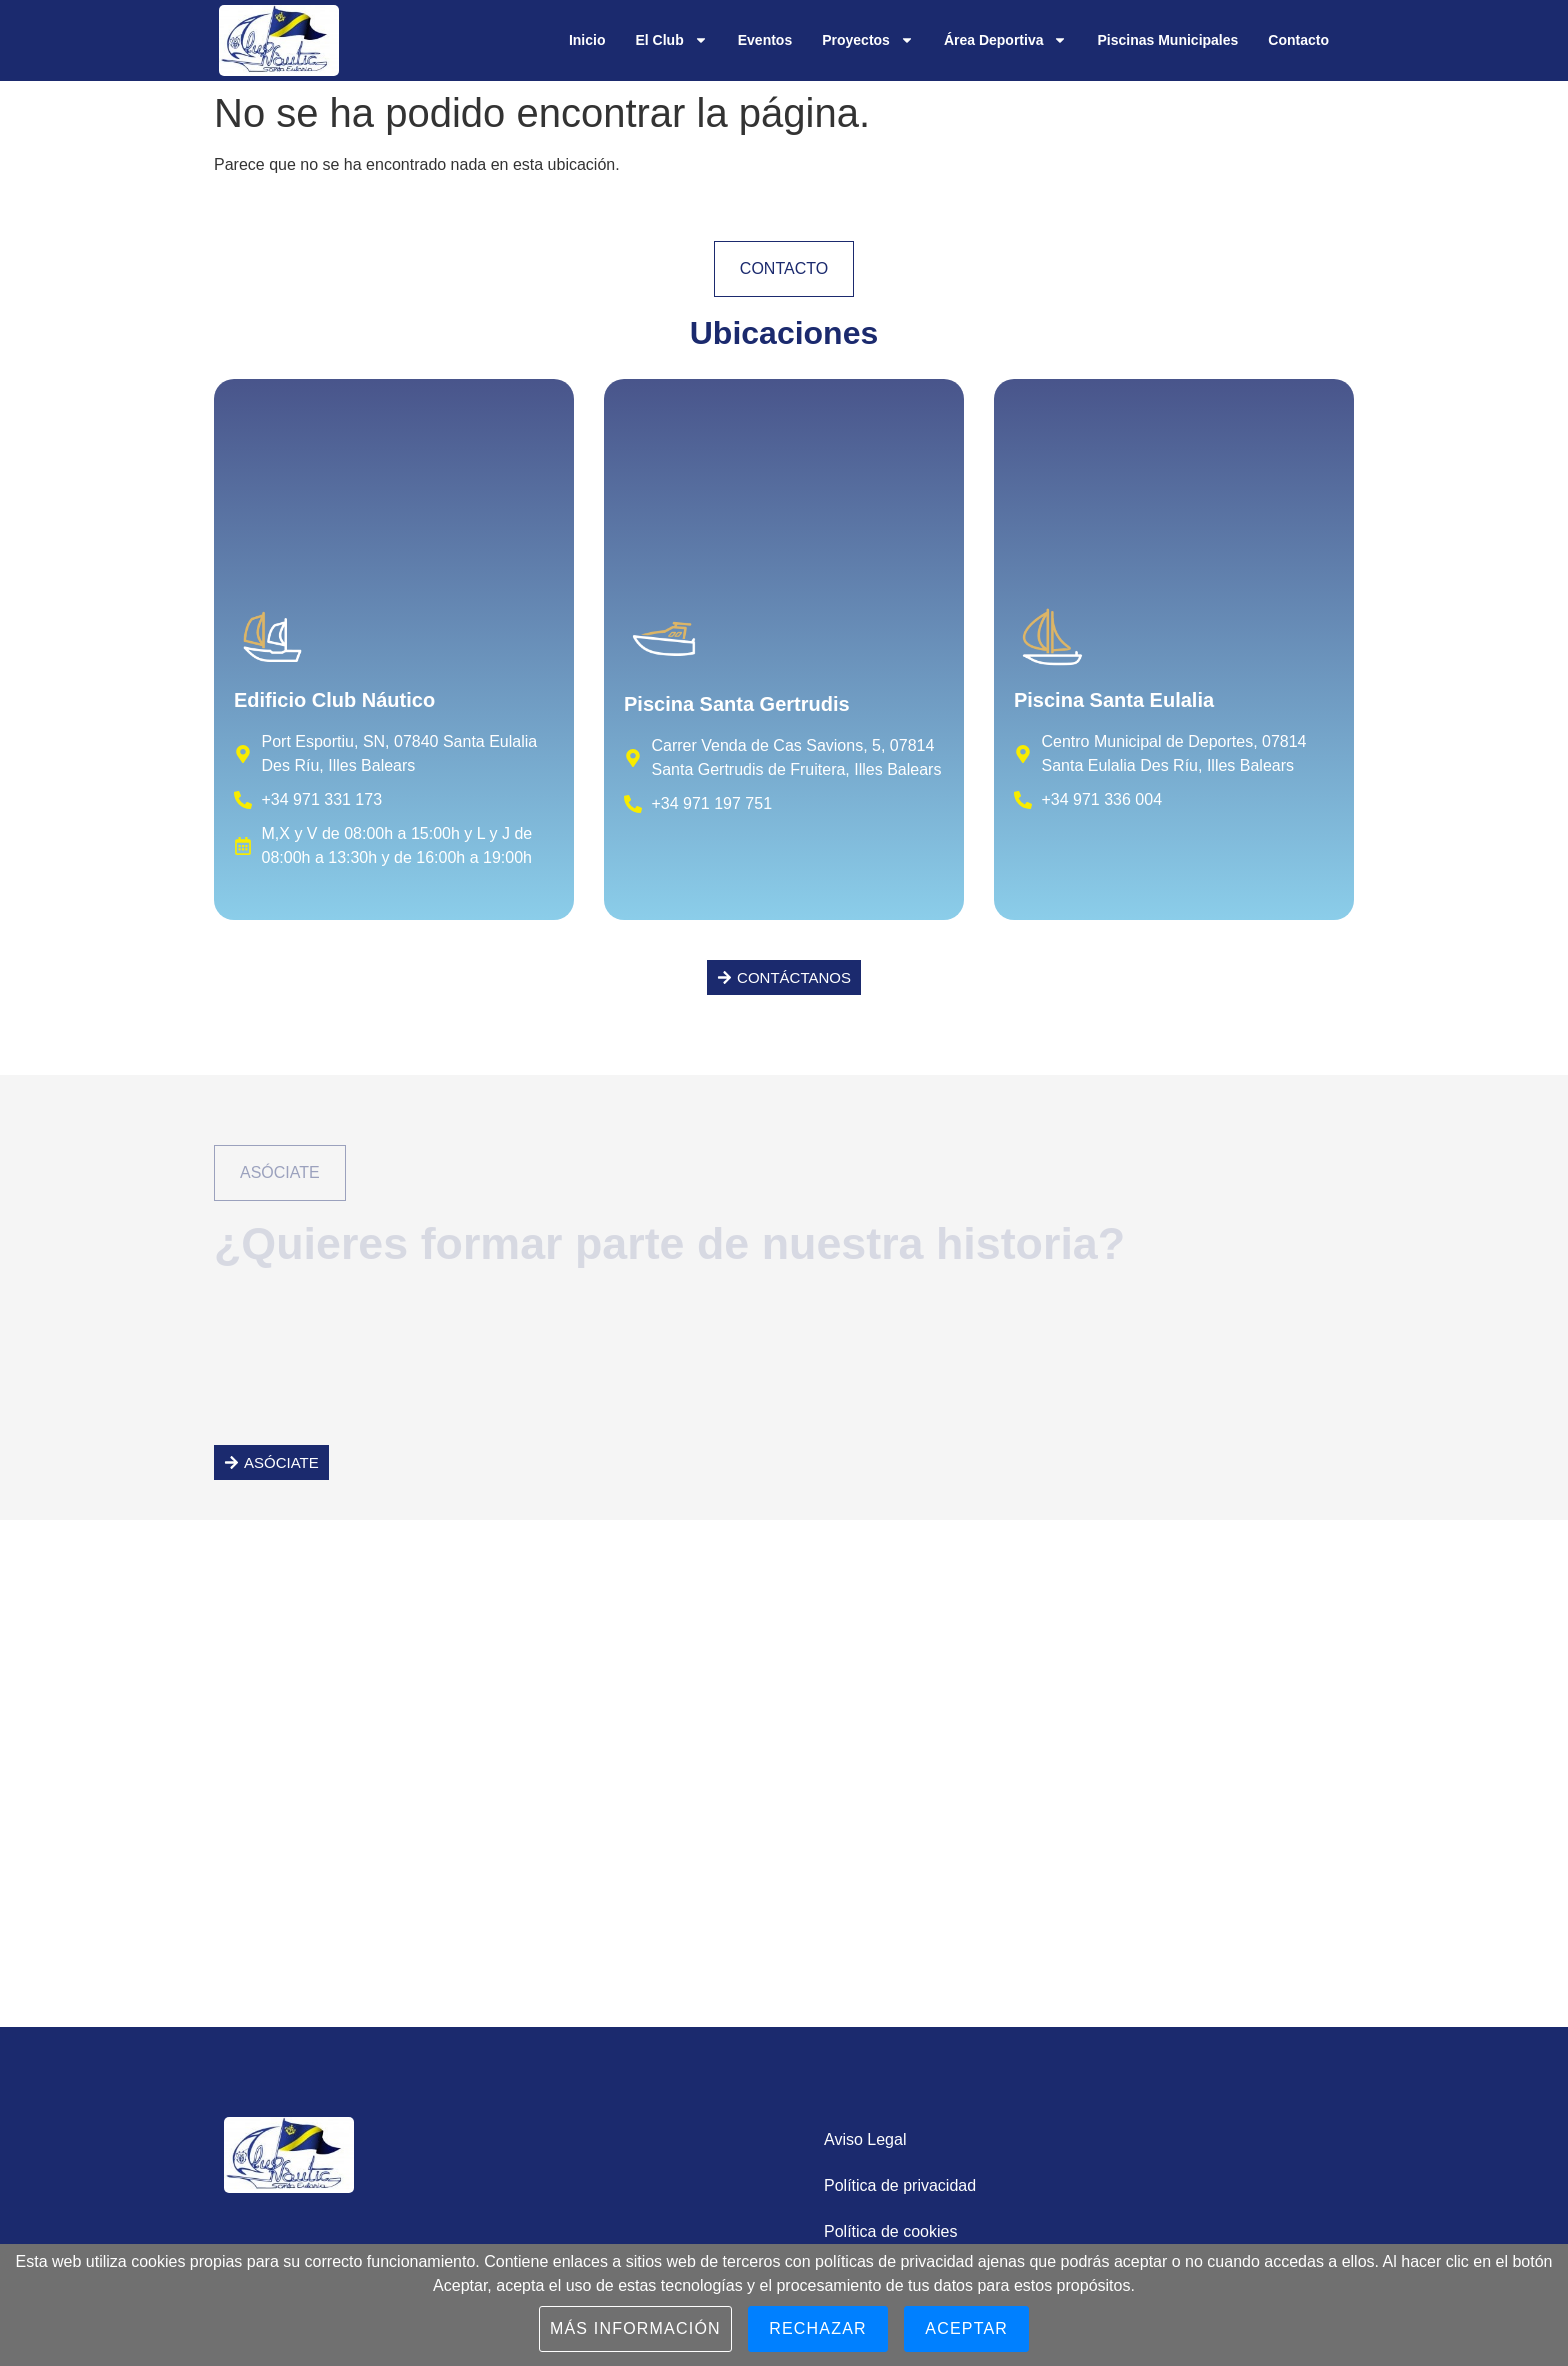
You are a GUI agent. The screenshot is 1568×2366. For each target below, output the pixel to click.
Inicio (587, 40)
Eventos (765, 40)
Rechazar (818, 2328)
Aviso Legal (865, 2139)
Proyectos (868, 40)
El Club (671, 40)
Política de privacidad (900, 2185)
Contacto (1298, 40)
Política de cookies (890, 2231)
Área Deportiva (1006, 40)
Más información (635, 2328)
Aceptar (966, 2328)
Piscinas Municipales (1167, 40)
